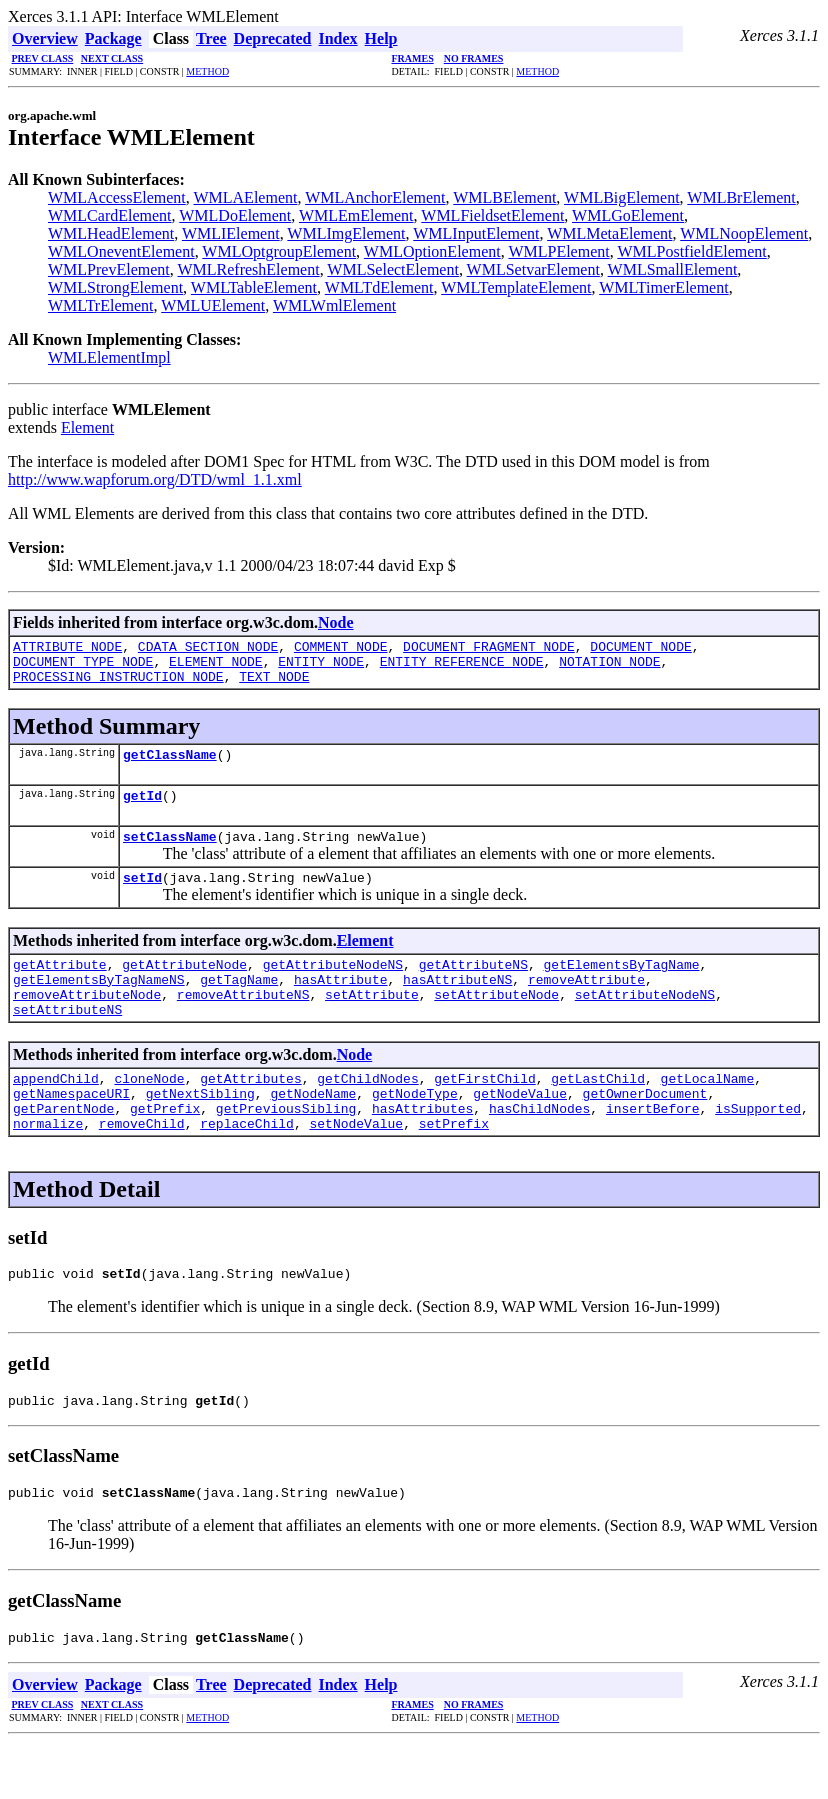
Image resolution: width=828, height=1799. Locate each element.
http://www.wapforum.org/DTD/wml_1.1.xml (155, 479)
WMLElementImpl (109, 357)
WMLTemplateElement (516, 287)
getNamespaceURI (71, 1132)
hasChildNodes (539, 1150)
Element (87, 427)
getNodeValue (520, 1132)
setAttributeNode (496, 1024)
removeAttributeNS (243, 1024)
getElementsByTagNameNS (99, 1006)
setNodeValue (356, 1168)
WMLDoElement (235, 215)
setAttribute (372, 1024)
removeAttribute (586, 1006)
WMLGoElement (628, 215)
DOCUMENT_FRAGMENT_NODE (489, 649)
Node (336, 622)
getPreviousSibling (286, 1150)
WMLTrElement (100, 305)
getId (142, 810)
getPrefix (165, 1150)
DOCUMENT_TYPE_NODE (83, 667)
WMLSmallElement (673, 269)
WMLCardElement (110, 215)
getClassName (170, 766)
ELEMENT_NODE (216, 667)
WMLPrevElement (109, 269)
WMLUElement (213, 305)
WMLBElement (504, 197)
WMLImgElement (346, 233)
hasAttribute (341, 1006)
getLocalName (708, 1114)
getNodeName (313, 1132)
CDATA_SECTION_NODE (208, 649)
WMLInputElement (476, 233)
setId (142, 898)
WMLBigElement (622, 197)
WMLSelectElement (393, 269)
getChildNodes (367, 1114)
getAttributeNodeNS (333, 988)
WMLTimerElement (663, 287)
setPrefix (454, 1168)
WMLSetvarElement (533, 269)
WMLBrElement (741, 197)
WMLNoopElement (744, 233)
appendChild (56, 1114)
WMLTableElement (254, 287)
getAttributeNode (184, 988)
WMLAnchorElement (375, 197)
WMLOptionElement (432, 251)
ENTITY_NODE (321, 667)
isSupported (758, 1150)
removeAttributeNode (87, 1024)
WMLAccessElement (117, 197)
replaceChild (247, 1168)
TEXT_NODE (274, 685)
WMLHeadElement (111, 233)
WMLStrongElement (115, 287)
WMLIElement (231, 233)
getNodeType (415, 1132)
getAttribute (60, 988)
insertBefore (653, 1150)
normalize (48, 1168)
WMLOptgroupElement (279, 251)
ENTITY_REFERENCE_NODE (462, 667)
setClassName (170, 854)
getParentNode (63, 1150)
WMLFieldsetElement (492, 215)
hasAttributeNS (457, 1006)
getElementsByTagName (621, 988)
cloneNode (149, 1114)
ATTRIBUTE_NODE (67, 649)
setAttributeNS (67, 1042)
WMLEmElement (356, 215)
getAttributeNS (473, 988)
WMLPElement (558, 251)
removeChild (142, 1168)
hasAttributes (422, 1150)
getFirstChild (484, 1114)
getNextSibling (200, 1132)
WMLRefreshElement (248, 269)
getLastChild (598, 1114)
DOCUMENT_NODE (640, 649)
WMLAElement (245, 197)
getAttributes (250, 1114)
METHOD (207, 71)
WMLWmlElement (334, 305)
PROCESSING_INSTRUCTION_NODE (118, 685)
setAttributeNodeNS (645, 1024)
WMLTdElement (379, 287)
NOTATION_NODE (609, 667)
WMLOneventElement (121, 251)
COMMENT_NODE (341, 649)
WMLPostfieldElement (691, 251)
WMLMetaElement (609, 233)
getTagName (239, 1006)
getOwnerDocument (645, 1132)
